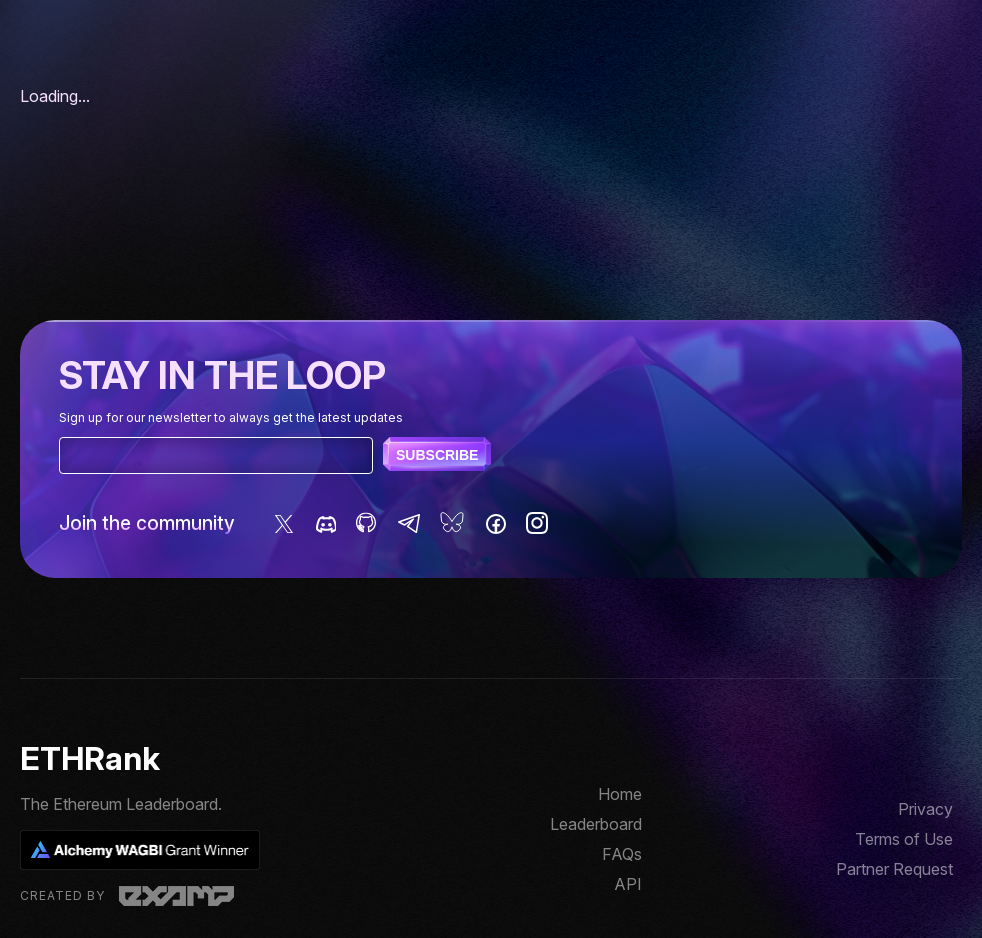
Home (620, 794)
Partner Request (894, 869)
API (628, 884)
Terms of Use (904, 839)
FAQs (622, 854)
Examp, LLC (176, 896)
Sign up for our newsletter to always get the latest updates (231, 417)
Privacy (925, 809)
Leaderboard (596, 824)
